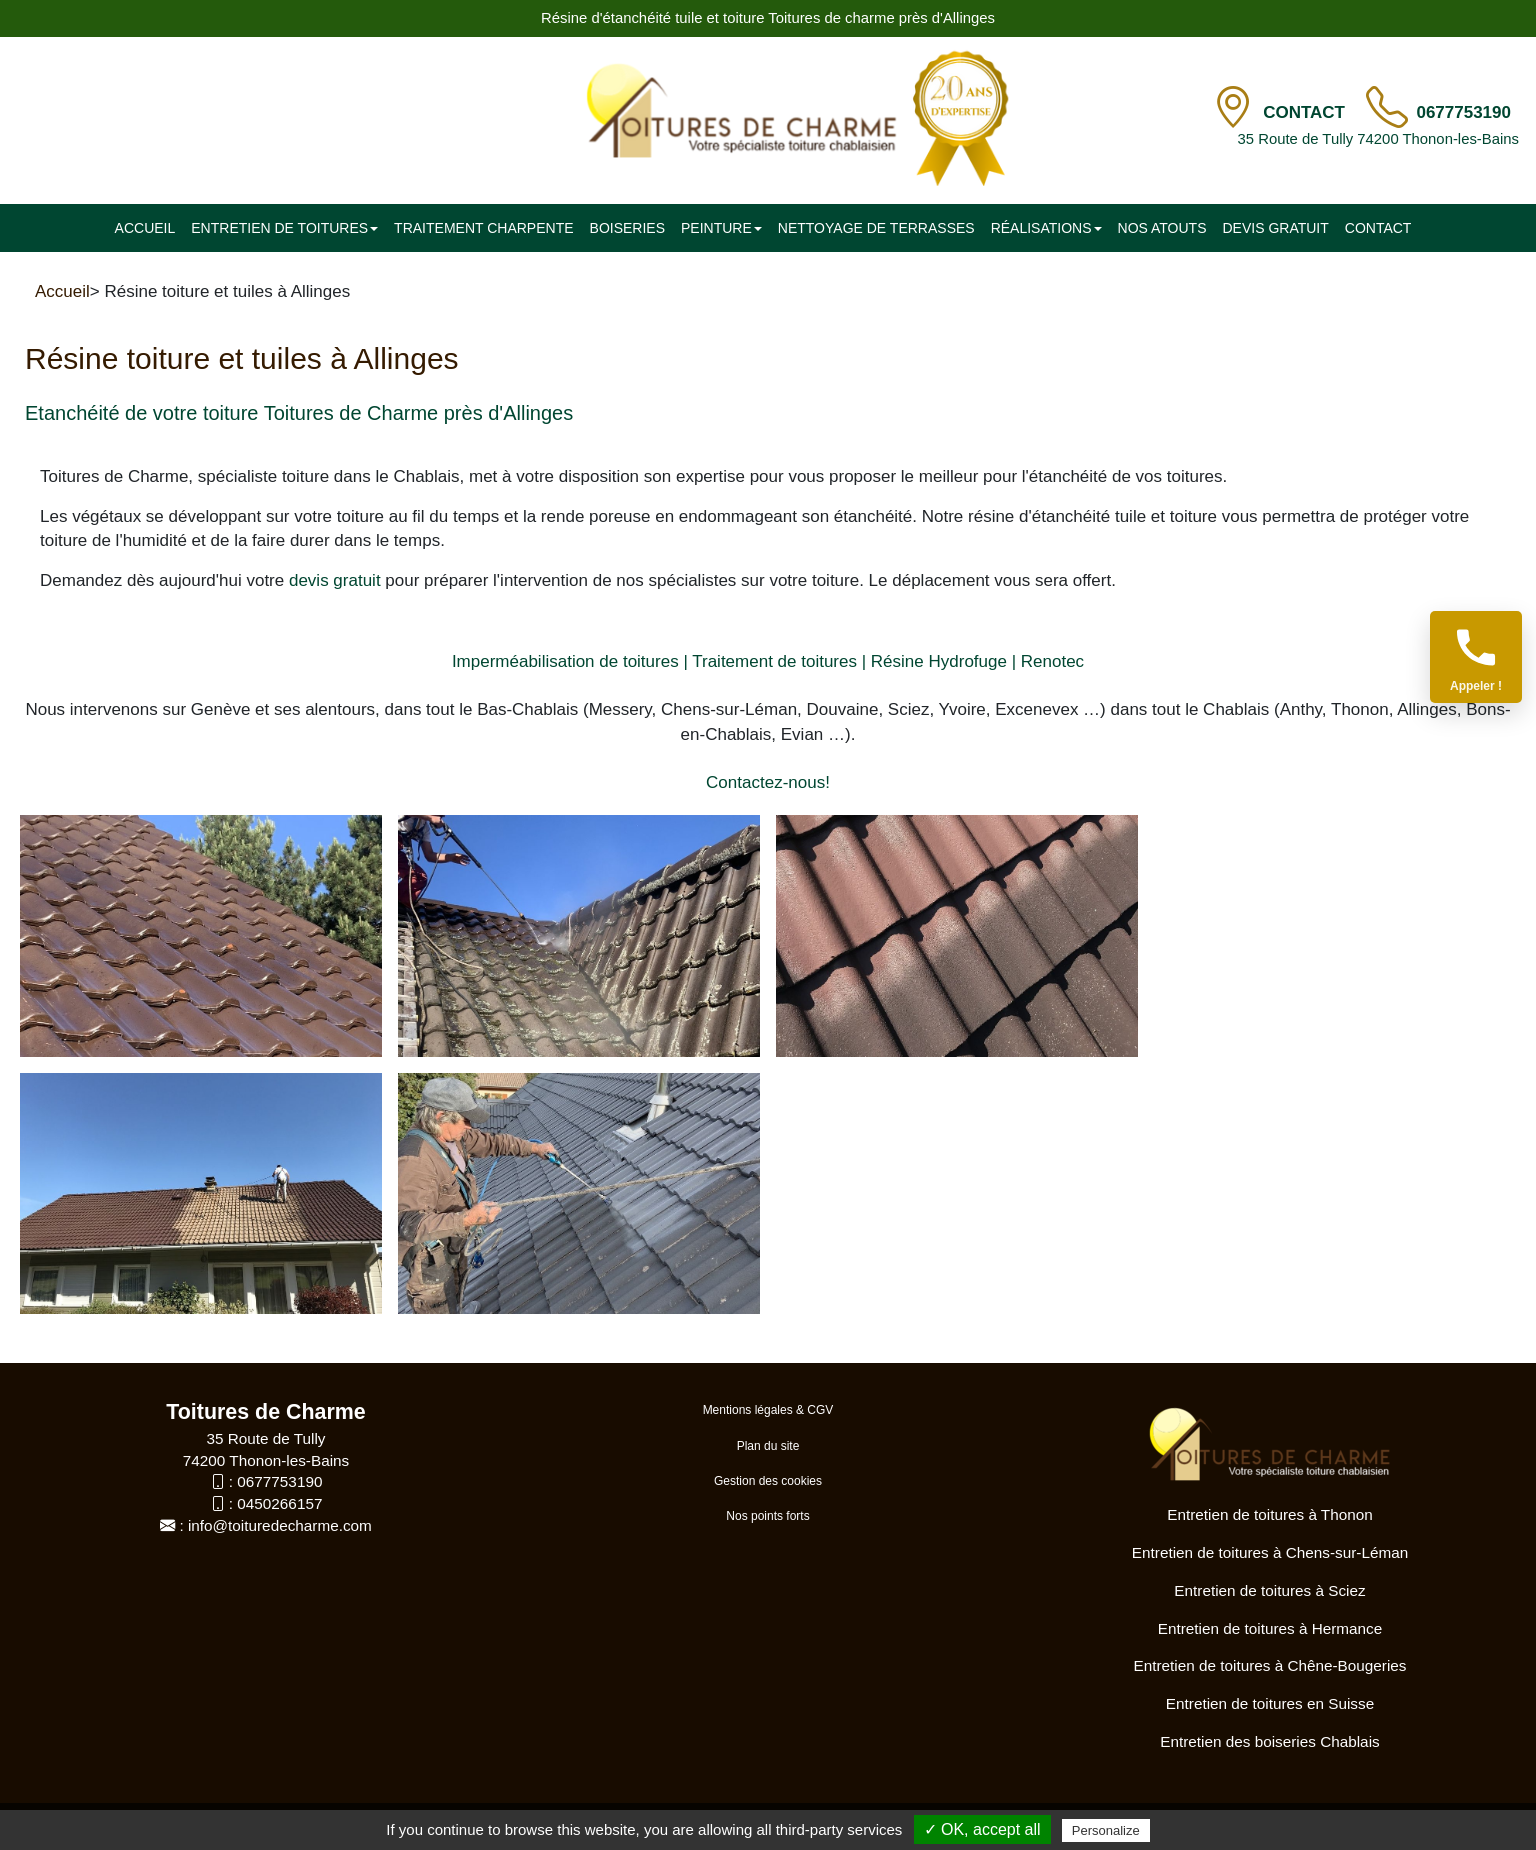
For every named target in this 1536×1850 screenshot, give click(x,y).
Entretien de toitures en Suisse (1270, 1703)
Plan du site (768, 1446)
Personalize (1106, 1830)
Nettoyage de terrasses (876, 228)
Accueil (145, 228)
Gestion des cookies (768, 1481)
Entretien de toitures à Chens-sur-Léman (1270, 1552)
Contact (1306, 112)
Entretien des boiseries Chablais (1269, 1741)
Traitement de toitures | (779, 661)
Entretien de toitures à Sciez (1269, 1590)
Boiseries (627, 228)
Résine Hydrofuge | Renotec (977, 661)
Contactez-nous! (768, 782)
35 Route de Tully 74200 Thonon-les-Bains (1378, 139)
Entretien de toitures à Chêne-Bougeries (1270, 1665)
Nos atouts (1162, 228)
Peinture (721, 228)
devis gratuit (335, 580)
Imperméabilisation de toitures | (570, 661)
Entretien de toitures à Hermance (1270, 1628)
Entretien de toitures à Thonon (1270, 1514)
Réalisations (1046, 228)
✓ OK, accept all (982, 1829)
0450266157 (279, 1503)
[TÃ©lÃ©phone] (1387, 108)
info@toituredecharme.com (280, 1525)
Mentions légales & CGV (768, 1410)
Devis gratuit (1275, 228)
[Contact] (1233, 108)
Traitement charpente (483, 228)
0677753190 (1463, 112)
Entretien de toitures (284, 228)
